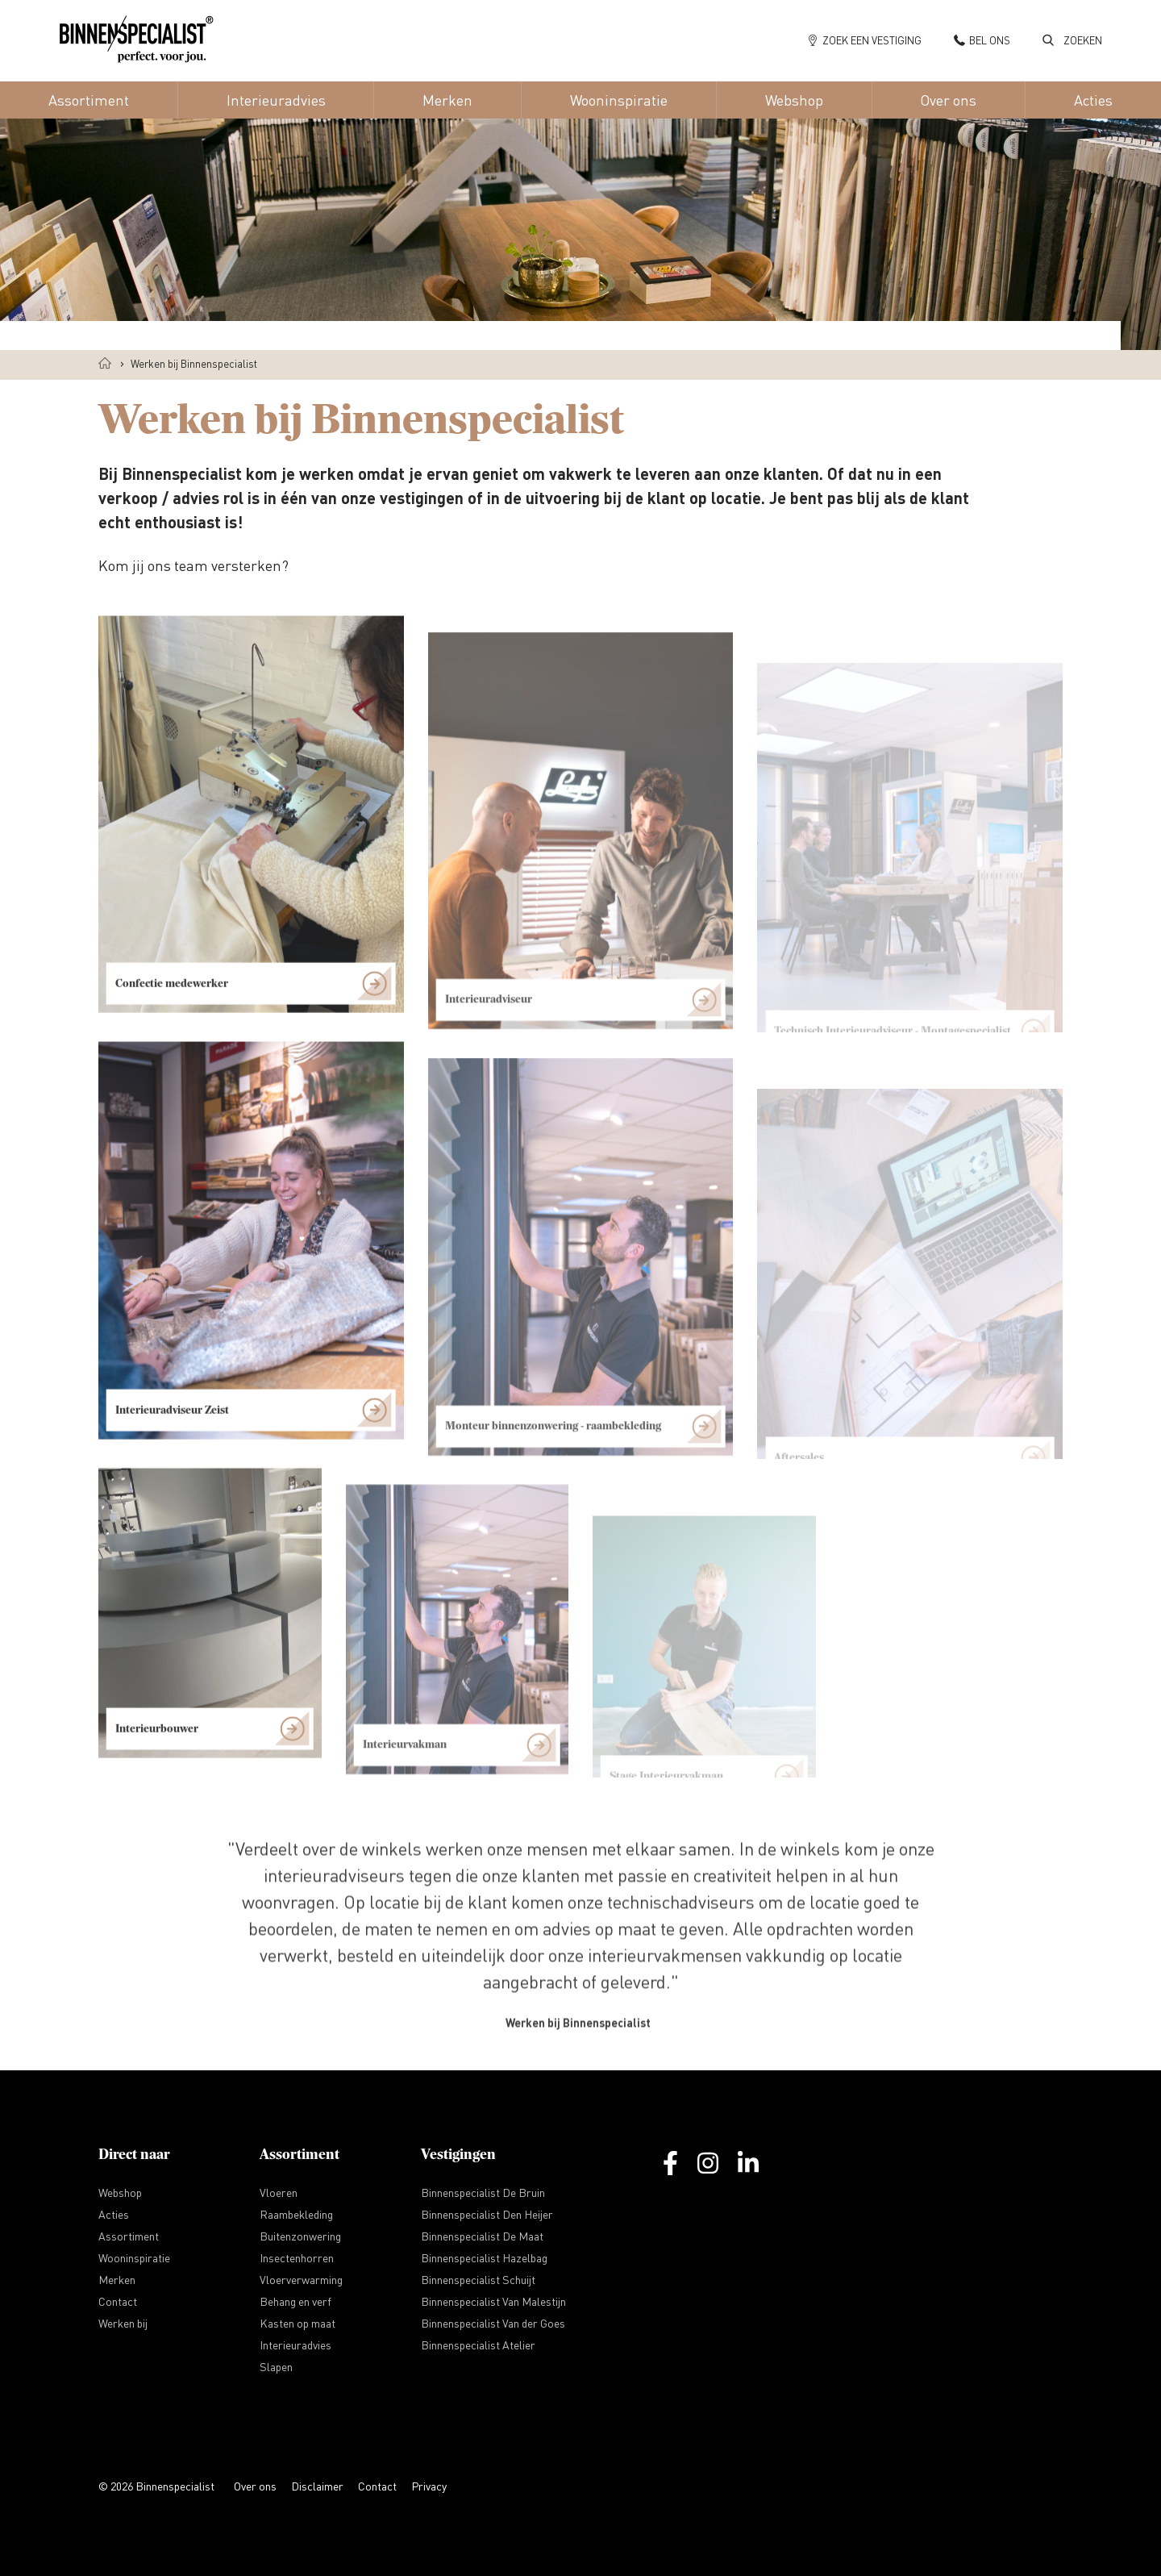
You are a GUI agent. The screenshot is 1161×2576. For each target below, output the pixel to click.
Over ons (255, 2486)
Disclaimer (317, 2486)
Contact (377, 2486)
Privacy (429, 2486)
